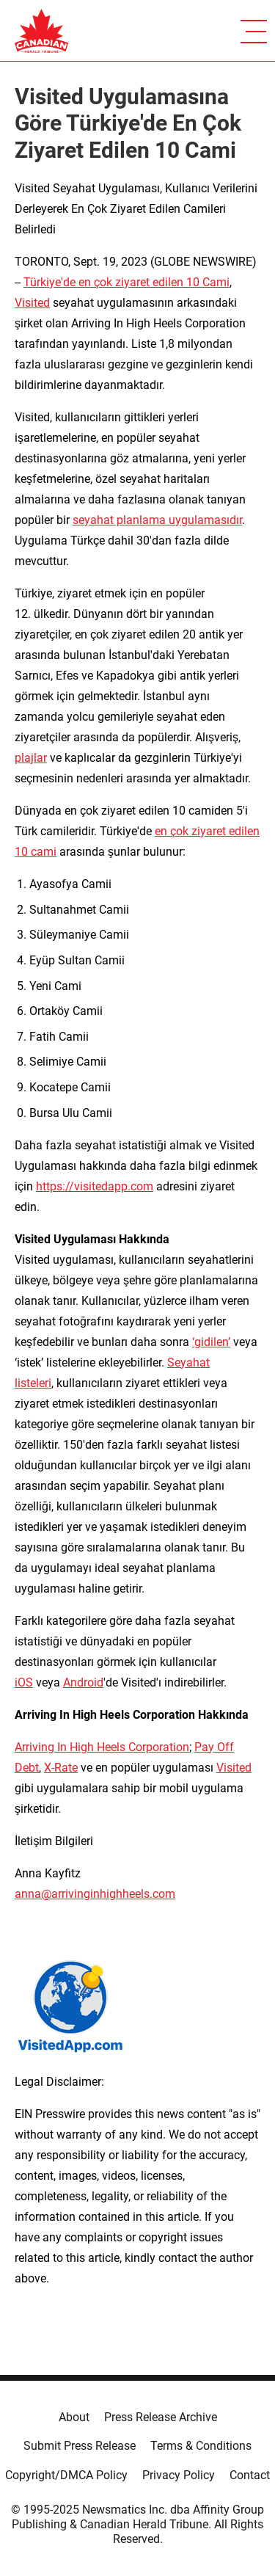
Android (83, 1682)
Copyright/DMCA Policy (66, 2475)
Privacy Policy (178, 2475)
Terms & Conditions (201, 2446)
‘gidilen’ (211, 1342)
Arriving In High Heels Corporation (102, 1747)
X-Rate (61, 1768)
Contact (250, 2475)
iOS (24, 1682)
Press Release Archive (160, 2417)
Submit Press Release (79, 2446)
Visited (32, 303)
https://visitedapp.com (94, 1186)
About (74, 2417)
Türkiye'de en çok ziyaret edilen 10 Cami (126, 282)
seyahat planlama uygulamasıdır (157, 520)
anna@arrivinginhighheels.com (95, 1894)
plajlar (31, 758)
